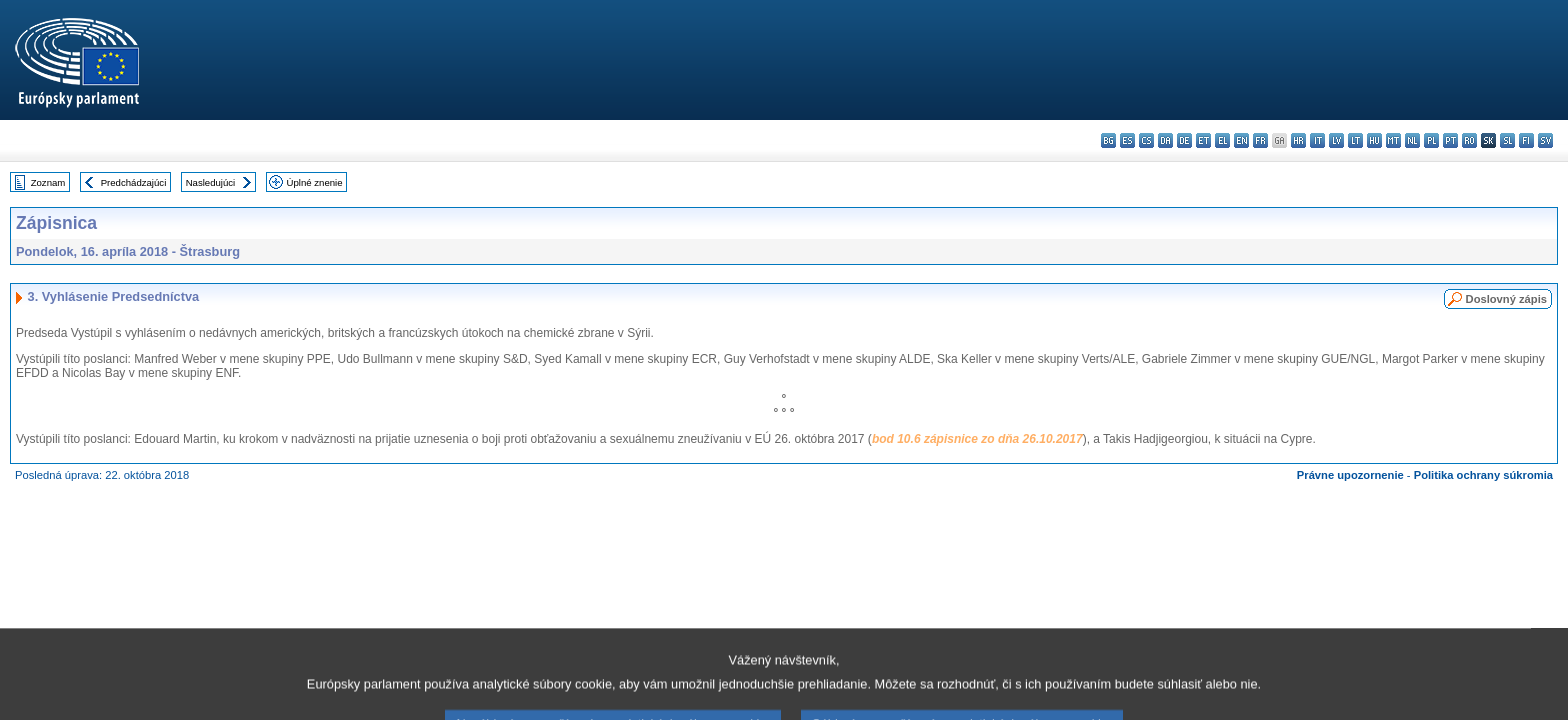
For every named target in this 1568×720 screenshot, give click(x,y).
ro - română (1469, 140)
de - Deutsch (1184, 140)
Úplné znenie (315, 182)
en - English (1241, 140)
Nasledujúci (211, 182)
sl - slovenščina (1507, 140)
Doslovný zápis (1506, 299)
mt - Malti (1393, 140)
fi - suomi (1526, 140)
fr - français (1260, 140)
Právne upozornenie (1350, 475)
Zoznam (48, 182)
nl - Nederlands (1412, 140)
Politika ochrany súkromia (1483, 475)
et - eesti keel (1203, 140)
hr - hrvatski (1298, 140)
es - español (1127, 140)
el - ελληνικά (1222, 140)
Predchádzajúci (134, 182)
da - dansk (1165, 140)
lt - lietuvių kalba (1355, 140)
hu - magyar (1374, 140)
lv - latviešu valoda (1336, 140)
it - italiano (1317, 140)
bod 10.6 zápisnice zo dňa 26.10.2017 (977, 439)
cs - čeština (1146, 140)
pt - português (1450, 140)
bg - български (1108, 140)
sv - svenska (1545, 140)
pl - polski (1431, 140)
